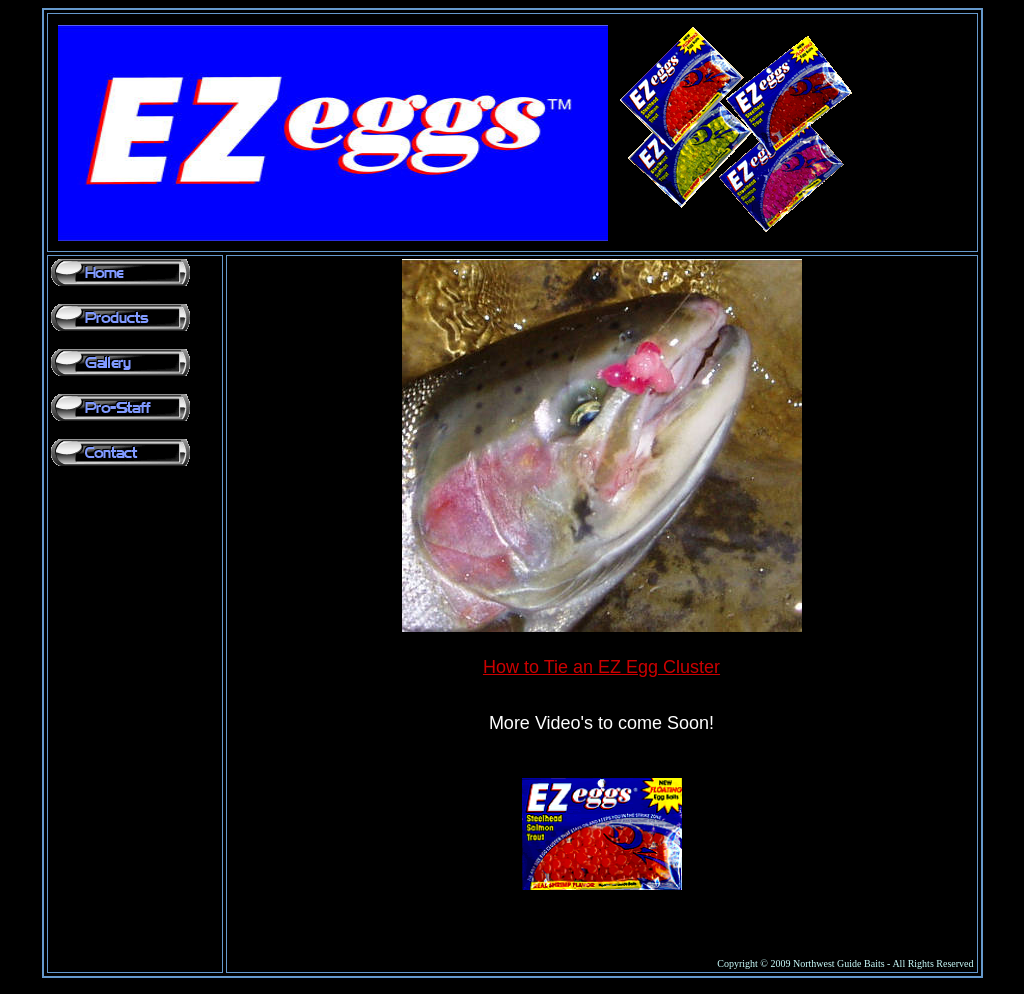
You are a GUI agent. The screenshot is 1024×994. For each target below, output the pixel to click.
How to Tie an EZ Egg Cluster (601, 667)
